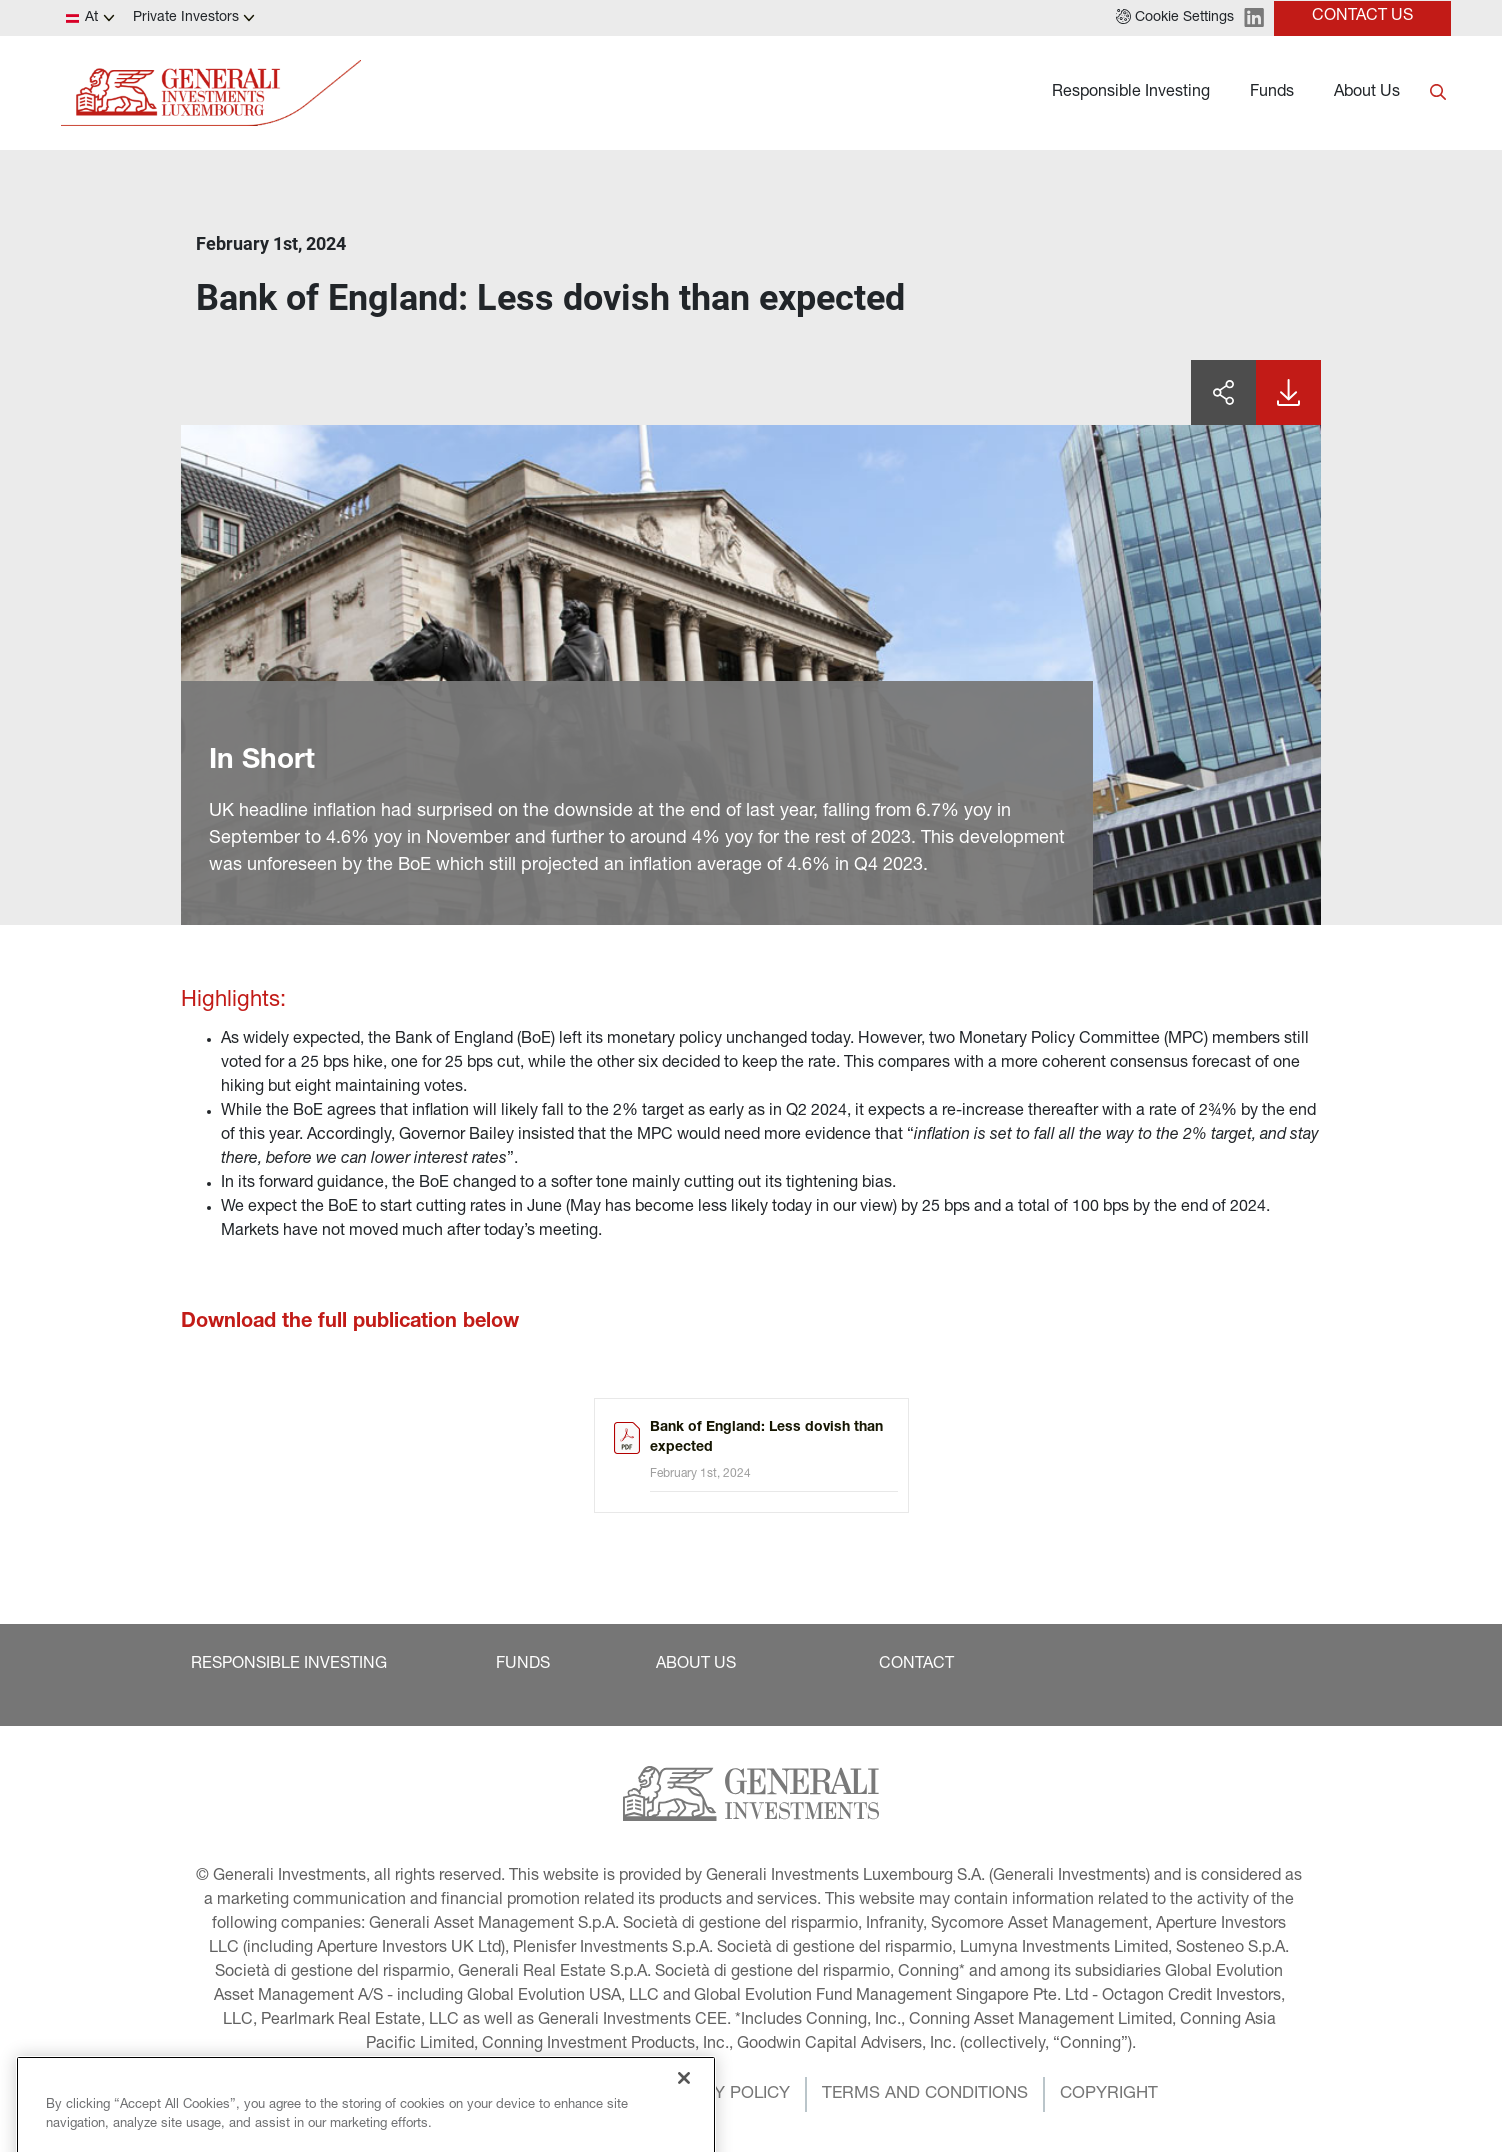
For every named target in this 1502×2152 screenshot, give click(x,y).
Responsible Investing (1131, 93)
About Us (1367, 93)
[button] (1175, 18)
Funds (1272, 93)
